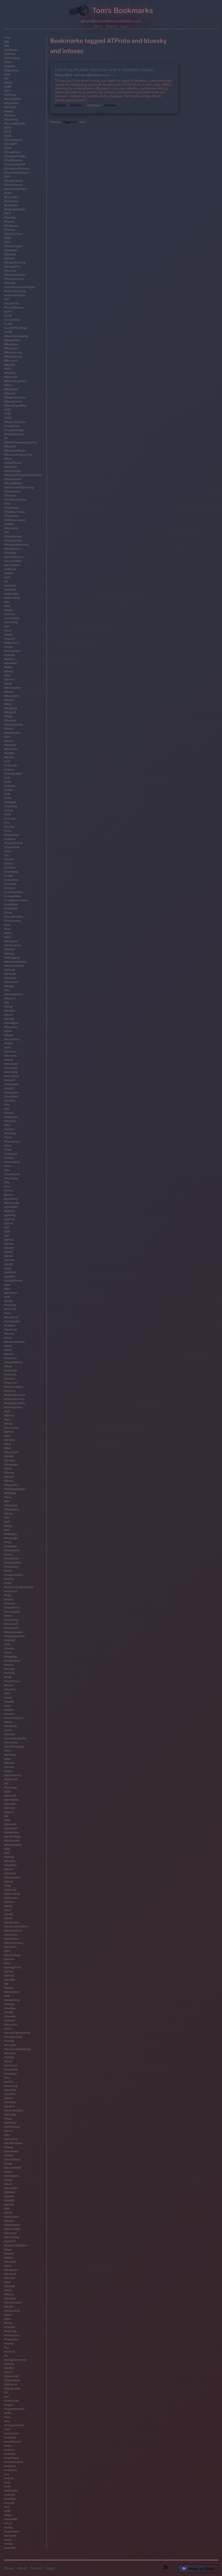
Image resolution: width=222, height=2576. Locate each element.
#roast (8, 2061)
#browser (10, 745)
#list (6, 1501)
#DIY (7, 176)
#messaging (12, 1611)
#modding (10, 1656)
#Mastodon (11, 348)
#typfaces (10, 2384)
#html (7, 1350)
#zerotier (10, 2547)
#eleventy (10, 1055)
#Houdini (10, 283)
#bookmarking (13, 724)
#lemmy (9, 1472)
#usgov (8, 2404)
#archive (9, 614)
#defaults (10, 973)
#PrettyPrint (11, 426)
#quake (9, 1987)
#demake (10, 978)
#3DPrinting (12, 58)
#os (6, 1783)
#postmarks (11, 1922)
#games (9, 1211)
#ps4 (7, 1951)
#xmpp (8, 2527)
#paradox (10, 1803)
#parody (9, 1807)
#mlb (7, 1644)
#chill (7, 814)
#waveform (11, 2433)
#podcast (10, 1889)
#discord (9, 998)
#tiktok (8, 2306)
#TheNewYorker (14, 511)
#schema (10, 2102)
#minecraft (11, 1628)
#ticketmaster (13, 2302)
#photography (13, 1844)
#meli (7, 1595)
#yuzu (8, 2539)
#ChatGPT (10, 144)
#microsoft (11, 1623)
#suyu (8, 2249)
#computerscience (16, 900)
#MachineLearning (16, 336)
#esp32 (9, 1088)
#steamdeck (12, 2224)
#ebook (9, 1035)
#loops (8, 1525)
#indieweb (10, 1370)
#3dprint (9, 66)
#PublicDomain (14, 434)
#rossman (10, 2073)
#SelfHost (10, 467)
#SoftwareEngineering (19, 487)
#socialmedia (12, 2167)
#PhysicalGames (15, 422)
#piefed (9, 1857)
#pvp (7, 1963)
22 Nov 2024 (63, 75)
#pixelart (10, 1861)
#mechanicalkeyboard (18, 1587)
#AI (6, 78)
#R (5, 438)
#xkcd (8, 2523)
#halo (7, 1313)
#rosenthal (11, 2069)
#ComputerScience (16, 168)
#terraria (9, 2278)
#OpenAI (9, 393)
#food (8, 1149)
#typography (12, 2388)
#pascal (9, 1812)
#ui (6, 2392)
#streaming (11, 2237)
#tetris (8, 2290)
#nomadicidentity (15, 1738)
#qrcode (9, 1979)
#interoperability (14, 1403)
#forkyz (9, 1157)
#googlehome (13, 1280)
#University (11, 528)
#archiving (11, 622)
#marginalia (11, 1550)
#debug (9, 953)
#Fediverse (11, 225)
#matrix (9, 1579)
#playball (10, 1873)
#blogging (10, 708)
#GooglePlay (12, 266)
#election (10, 1051)
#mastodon (11, 1566)
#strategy (10, 2233)
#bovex (8, 740)
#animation (11, 593)
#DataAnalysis (13, 180)
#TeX (7, 503)
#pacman (10, 1795)
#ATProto (10, 94)
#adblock (10, 569)
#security (10, 2114)
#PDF (7, 409)
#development (13, 994)
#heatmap (10, 1329)
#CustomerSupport (16, 172)
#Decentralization (15, 189)
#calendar (10, 765)
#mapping (10, 1546)
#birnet (8, 691)
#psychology (12, 1955)
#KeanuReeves (14, 307)
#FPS (7, 213)
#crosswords (12, 920)
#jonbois (9, 1440)
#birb (7, 675)
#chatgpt (10, 802)
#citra (7, 830)
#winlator (10, 2498)
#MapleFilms (12, 340)
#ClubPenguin (13, 160)
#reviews (10, 2053)
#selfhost (10, 2122)
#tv (6, 2355)
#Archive (10, 115)
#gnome (9, 1260)
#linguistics (11, 1484)
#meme (9, 1599)
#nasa (8, 1697)
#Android (10, 107)
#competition (12, 896)
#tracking (10, 2331)
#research (10, 2024)
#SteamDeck (12, 491)
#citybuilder (11, 834)
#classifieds (12, 847)
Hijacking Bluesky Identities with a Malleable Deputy (105, 69)
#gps (7, 1284)
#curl (7, 928)
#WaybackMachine (16, 544)
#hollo (8, 1337)
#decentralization (15, 961)
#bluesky (10, 720)
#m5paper (10, 1534)
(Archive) (113, 75)
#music (8, 1685)
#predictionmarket (16, 1926)
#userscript (11, 2400)
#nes (7, 1705)
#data (7, 937)
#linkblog (10, 1493)
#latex (8, 1468)
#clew (8, 851)
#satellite (10, 2090)
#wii (6, 2474)
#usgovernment (14, 2408)
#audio (8, 646)
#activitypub (12, 565)
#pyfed (8, 1971)
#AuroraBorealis (14, 123)
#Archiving (11, 119)
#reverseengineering (17, 2049)
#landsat (9, 1460)
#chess (8, 810)
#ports (8, 1918)
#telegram (11, 2269)
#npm (7, 1750)
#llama (8, 1513)
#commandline (13, 892)
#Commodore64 (14, 164)
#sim (7, 2135)
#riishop (9, 2057)
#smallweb (11, 2151)
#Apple (8, 111)
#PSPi (8, 417)
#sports (9, 2196)
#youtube (10, 2535)
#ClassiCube (12, 152)
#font (7, 1145)
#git (6, 1235)
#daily (8, 933)
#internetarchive (14, 1395)
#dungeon (10, 1027)
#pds (7, 1820)
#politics (9, 1901)
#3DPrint (10, 54)
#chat (7, 798)
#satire (8, 2098)
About (98, 26)
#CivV (7, 148)
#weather (10, 2437)
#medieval (10, 1591)
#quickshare (12, 1991)
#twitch (9, 2363)
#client (8, 863)
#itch (7, 1419)
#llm (7, 1517)
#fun (7, 1186)
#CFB (7, 131)
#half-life (10, 1309)
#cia (6, 822)
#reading (10, 2008)
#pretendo (10, 1934)
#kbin (7, 1448)
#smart (8, 2155)
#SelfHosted (12, 471)
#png (7, 1885)
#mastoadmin (13, 1562)
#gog (7, 1268)
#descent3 (11, 982)
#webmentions (13, 2462)
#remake (10, 2016)
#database (11, 941)
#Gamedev (11, 250)
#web (7, 2445)
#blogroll (10, 712)
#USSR (8, 524)
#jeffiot (9, 1431)
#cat (7, 777)
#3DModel (11, 50)
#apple (8, 610)
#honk (8, 1345)
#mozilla (9, 1673)
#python (9, 1975)
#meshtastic (12, 1607)
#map (7, 1542)
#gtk (7, 1296)
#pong (8, 1906)
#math (8, 1570)
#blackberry (12, 695)
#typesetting (12, 2380)
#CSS (7, 135)
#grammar (11, 1292)
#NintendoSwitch (15, 381)
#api (6, 601)
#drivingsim (11, 1023)
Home (9, 2568)
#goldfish (10, 1272)
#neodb (9, 1701)
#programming (13, 1942)
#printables (11, 1938)
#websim (10, 2466)
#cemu (8, 789)
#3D (6, 45)
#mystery (10, 1689)
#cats (7, 781)
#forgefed (10, 1153)
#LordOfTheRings (15, 328)
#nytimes (10, 1754)
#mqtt (7, 1677)
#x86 (7, 2511)
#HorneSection (14, 278)
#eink (7, 1047)
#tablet (8, 2257)
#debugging (12, 957)
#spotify (9, 2200)
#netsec (9, 1713)
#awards (9, 655)
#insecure (10, 1382)
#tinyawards (12, 2310)
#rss (6, 2077)
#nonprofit (11, 1742)
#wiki (7, 2486)
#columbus (11, 879)
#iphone (9, 1415)
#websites (10, 2470)
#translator (11, 2339)
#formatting (11, 1162)
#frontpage (11, 1178)
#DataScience (13, 184)
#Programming (14, 430)
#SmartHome (12, 479)
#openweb (11, 1779)
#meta (8, 1615)
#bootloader (12, 732)
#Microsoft (11, 360)
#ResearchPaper (15, 450)
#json (7, 1444)
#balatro (9, 659)
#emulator (10, 1067)
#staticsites (11, 2216)
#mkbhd (9, 1640)
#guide (8, 1301)
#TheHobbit (11, 507)
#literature (11, 1505)
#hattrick (10, 1325)
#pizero (8, 1869)
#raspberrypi (12, 2000)
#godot (8, 1264)
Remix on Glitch (198, 2569)
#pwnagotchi (12, 1967)
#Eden (8, 193)
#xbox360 (11, 2519)
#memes (9, 1603)
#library (9, 1480)
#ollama (9, 1762)
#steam (9, 2220)
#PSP (7, 413)
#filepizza (10, 1121)
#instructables (13, 1386)
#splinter (9, 2192)
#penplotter (11, 1832)
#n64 (7, 1693)
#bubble (9, 753)
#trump (8, 2343)
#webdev (10, 2453)
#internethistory (14, 1399)
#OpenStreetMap (15, 405)
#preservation (13, 1930)
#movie (8, 1664)
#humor (9, 1354)
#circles (9, 826)
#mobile (9, 1648)
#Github (9, 258)
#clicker (9, 859)
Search (111, 26)
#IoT (6, 299)
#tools (8, 2323)
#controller (11, 908)
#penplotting (12, 1836)
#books (8, 728)
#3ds (7, 74)
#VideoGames (13, 536)
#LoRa (8, 323)
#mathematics (13, 1574)
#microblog (11, 1619)
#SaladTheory (13, 462)
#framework (12, 1174)
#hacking (93, 105)
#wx (6, 2507)
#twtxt (8, 2372)
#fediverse (11, 1117)
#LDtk (8, 311)
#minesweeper (13, 1632)
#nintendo (10, 1726)
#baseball (10, 663)
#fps (7, 1170)
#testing (9, 2286)
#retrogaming (13, 2036)
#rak (7, 1996)
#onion (8, 1771)
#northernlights (14, 1746)
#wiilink (9, 2478)
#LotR (8, 332)
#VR (6, 532)
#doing (8, 1006)
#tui (6, 2347)
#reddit (8, 2012)
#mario (8, 1554)
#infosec (9, 1378)
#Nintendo (11, 377)
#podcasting (12, 1893)
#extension (11, 1092)
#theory (9, 2294)
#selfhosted (12, 2126)
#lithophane (11, 1509)
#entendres (11, 1084)
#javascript (11, 1427)
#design (9, 986)
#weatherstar (12, 2441)
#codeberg (11, 871)
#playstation (12, 1877)
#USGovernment (15, 520)
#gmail (8, 1256)
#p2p (7, 1791)
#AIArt (8, 82)
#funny (8, 1190)
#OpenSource (13, 401)
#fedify (8, 1112)
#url (6, 2396)
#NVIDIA (9, 372)
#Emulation (11, 201)
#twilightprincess (15, 2359)
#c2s (7, 761)
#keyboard (11, 1452)
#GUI (7, 242)
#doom (8, 1014)
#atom (8, 634)
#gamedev (11, 1206)
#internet (10, 1390)
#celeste (9, 785)
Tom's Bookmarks (111, 11)
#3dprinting (11, 70)
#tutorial (9, 2351)
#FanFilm (10, 217)
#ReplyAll (10, 446)
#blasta (9, 700)
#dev (7, 990)
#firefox (9, 1129)
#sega (8, 2118)
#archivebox (12, 618)
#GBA (7, 238)
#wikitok (9, 2494)
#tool (7, 2318)
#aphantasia (12, 597)
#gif (6, 1227)
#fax (7, 1104)
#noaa (8, 1730)
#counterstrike (13, 916)
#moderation (12, 1660)
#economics (12, 1039)
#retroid (9, 2040)
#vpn (7, 2429)
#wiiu (7, 2482)
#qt (6, 1983)
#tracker (9, 2327)
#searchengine (14, 2110)
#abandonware (14, 556)
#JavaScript (11, 303)
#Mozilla (9, 364)
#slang (8, 2147)
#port (7, 1910)
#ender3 (9, 1080)
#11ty (7, 37)
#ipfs (7, 1411)
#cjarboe (10, 839)
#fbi (6, 1108)
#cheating (10, 806)
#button (9, 757)
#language (11, 1464)
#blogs (8, 716)
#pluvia (8, 1881)
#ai (6, 581)
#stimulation (12, 2229)
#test (7, 2282)
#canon (9, 769)
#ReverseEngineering (18, 454)
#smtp (8, 2163)
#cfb (7, 794)
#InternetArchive (15, 291)
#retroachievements (17, 2032)
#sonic (8, 2184)
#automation (12, 650)
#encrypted (11, 1076)
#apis (7, 606)
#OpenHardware (15, 397)
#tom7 (8, 2314)
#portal (8, 1914)
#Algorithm (11, 103)
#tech (7, 2265)
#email (8, 1059)
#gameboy (11, 1198)
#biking (8, 671)
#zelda (8, 2543)
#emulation (11, 1063)
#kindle (8, 1456)
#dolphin (9, 1010)
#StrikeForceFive (15, 499)
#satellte (9, 2094)
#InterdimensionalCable (19, 287)
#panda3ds (11, 1799)
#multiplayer (12, 1681)
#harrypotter (12, 1321)
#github (9, 1239)
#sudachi (10, 2241)
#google (9, 1276)
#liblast (8, 1476)
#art (6, 626)
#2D (6, 41)
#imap (8, 1366)
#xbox (8, 2515)
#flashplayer (12, 1141)
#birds (8, 683)
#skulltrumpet (13, 2143)
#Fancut (9, 221)
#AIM (7, 86)
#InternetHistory (14, 295)
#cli (6, 855)
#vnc (7, 2421)
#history (9, 1333)
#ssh (7, 2208)
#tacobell (10, 2261)
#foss (7, 1166)
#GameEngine (13, 246)
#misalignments (14, 1636)
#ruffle (8, 2081)
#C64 (7, 127)
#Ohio (7, 385)
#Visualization (13, 540)
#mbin (8, 1583)
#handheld (11, 1317)
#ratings (9, 2004)
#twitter (9, 2368)
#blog (7, 704)
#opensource (12, 1775)
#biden (8, 667)
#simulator (11, 2139)
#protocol (10, 1946)
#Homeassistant (14, 274)
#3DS (7, 62)
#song (8, 2179)
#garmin (9, 1219)
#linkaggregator (14, 1489)
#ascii (7, 630)
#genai (8, 1223)
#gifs (7, 1231)
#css (7, 924)
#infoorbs (10, 1374)
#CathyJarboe (13, 139)
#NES (7, 368)
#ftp (6, 1182)
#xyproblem (11, 2531)
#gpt (7, 1288)
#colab (8, 875)
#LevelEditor (12, 319)
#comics (9, 888)
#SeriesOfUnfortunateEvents (23, 475)
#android (9, 589)
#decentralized (14, 965)
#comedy (10, 884)
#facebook (11, 1096)
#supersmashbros (15, 2245)
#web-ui (9, 2449)
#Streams (10, 495)
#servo (8, 2130)
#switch (9, 2253)
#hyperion (10, 1358)
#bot (7, 736)
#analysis (10, 585)
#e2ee (8, 1031)
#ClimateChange (15, 156)
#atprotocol (11, 642)
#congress (11, 904)
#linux (8, 1497)
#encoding (11, 1072)
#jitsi (7, 1435)
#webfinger (11, 2457)
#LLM (7, 315)
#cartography (13, 773)
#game (8, 1194)
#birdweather (12, 687)
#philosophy (12, 1840)
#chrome (10, 818)
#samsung (11, 2085)
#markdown (11, 1558)
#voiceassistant (14, 2425)
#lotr (7, 1529)
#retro (8, 2028)
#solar (8, 2171)
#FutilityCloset (13, 233)
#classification (13, 843)
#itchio (8, 1423)
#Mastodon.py (13, 352)
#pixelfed (10, 1865)
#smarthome (12, 2159)
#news (8, 1722)
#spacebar (11, 2188)
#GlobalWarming (15, 262)
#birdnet (9, 679)
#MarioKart (11, 344)
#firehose (10, 1133)
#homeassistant (14, 1341)
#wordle (9, 2502)
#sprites (9, 2204)
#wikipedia (11, 2490)
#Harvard (10, 270)
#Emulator (11, 205)
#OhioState (11, 389)
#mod (7, 1652)
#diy (6, 1002)
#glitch (8, 1251)
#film (7, 1125)
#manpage (11, 1538)
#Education (11, 197)
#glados (9, 1247)
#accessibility (13, 561)
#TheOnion (11, 516)
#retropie (10, 2045)
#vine (7, 2417)
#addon (9, 573)
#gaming (10, 1215)
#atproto (9, 638)
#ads (7, 577)
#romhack (10, 2065)
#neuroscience (13, 1718)
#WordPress (12, 548)
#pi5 (7, 1852)
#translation (12, 2335)
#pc (6, 1816)
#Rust (7, 458)
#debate (9, 949)
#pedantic (10, 1824)
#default (9, 969)
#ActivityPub (12, 99)
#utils (7, 2413)
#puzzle (9, 1959)
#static (8, 2212)
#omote (9, 1767)
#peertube (10, 1828)
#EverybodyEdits (15, 209)
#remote (9, 2020)
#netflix (9, 1709)
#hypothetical (13, 1362)
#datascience (13, 945)
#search (9, 2106)
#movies (9, 1668)
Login (124, 26)
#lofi (7, 1521)
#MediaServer (13, 356)
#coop (8, 912)
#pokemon (11, 1897)
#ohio (7, 1758)
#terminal (10, 2274)
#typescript (11, 2376)
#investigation (13, 1407)
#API (7, 90)
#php (7, 1848)
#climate (9, 867)
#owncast (10, 1787)
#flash (8, 1137)
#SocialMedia (13, 483)
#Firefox (9, 229)
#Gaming (10, 254)
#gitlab (8, 1243)
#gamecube (12, 1202)
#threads (10, 2298)
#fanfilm (9, 1100)
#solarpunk (11, 2175)
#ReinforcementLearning (20, 442)
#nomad (9, 1734)
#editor (8, 1043)
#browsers (11, 749)
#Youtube (10, 552)
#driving (9, 1018)
